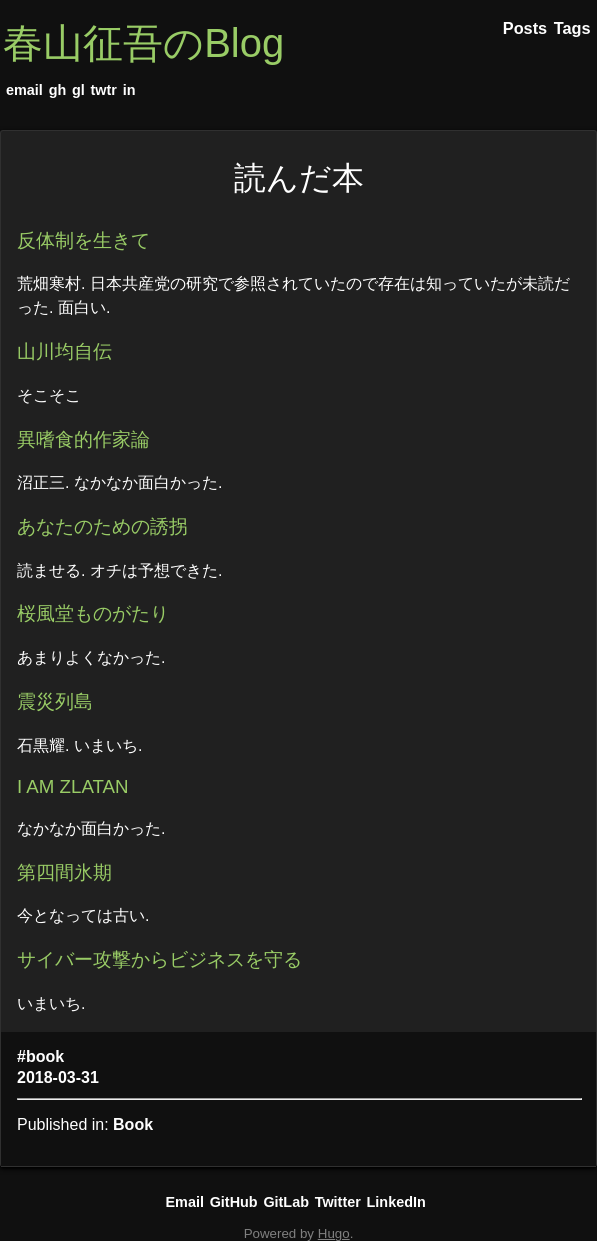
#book (40, 1056)
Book (133, 1124)
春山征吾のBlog (143, 43)
